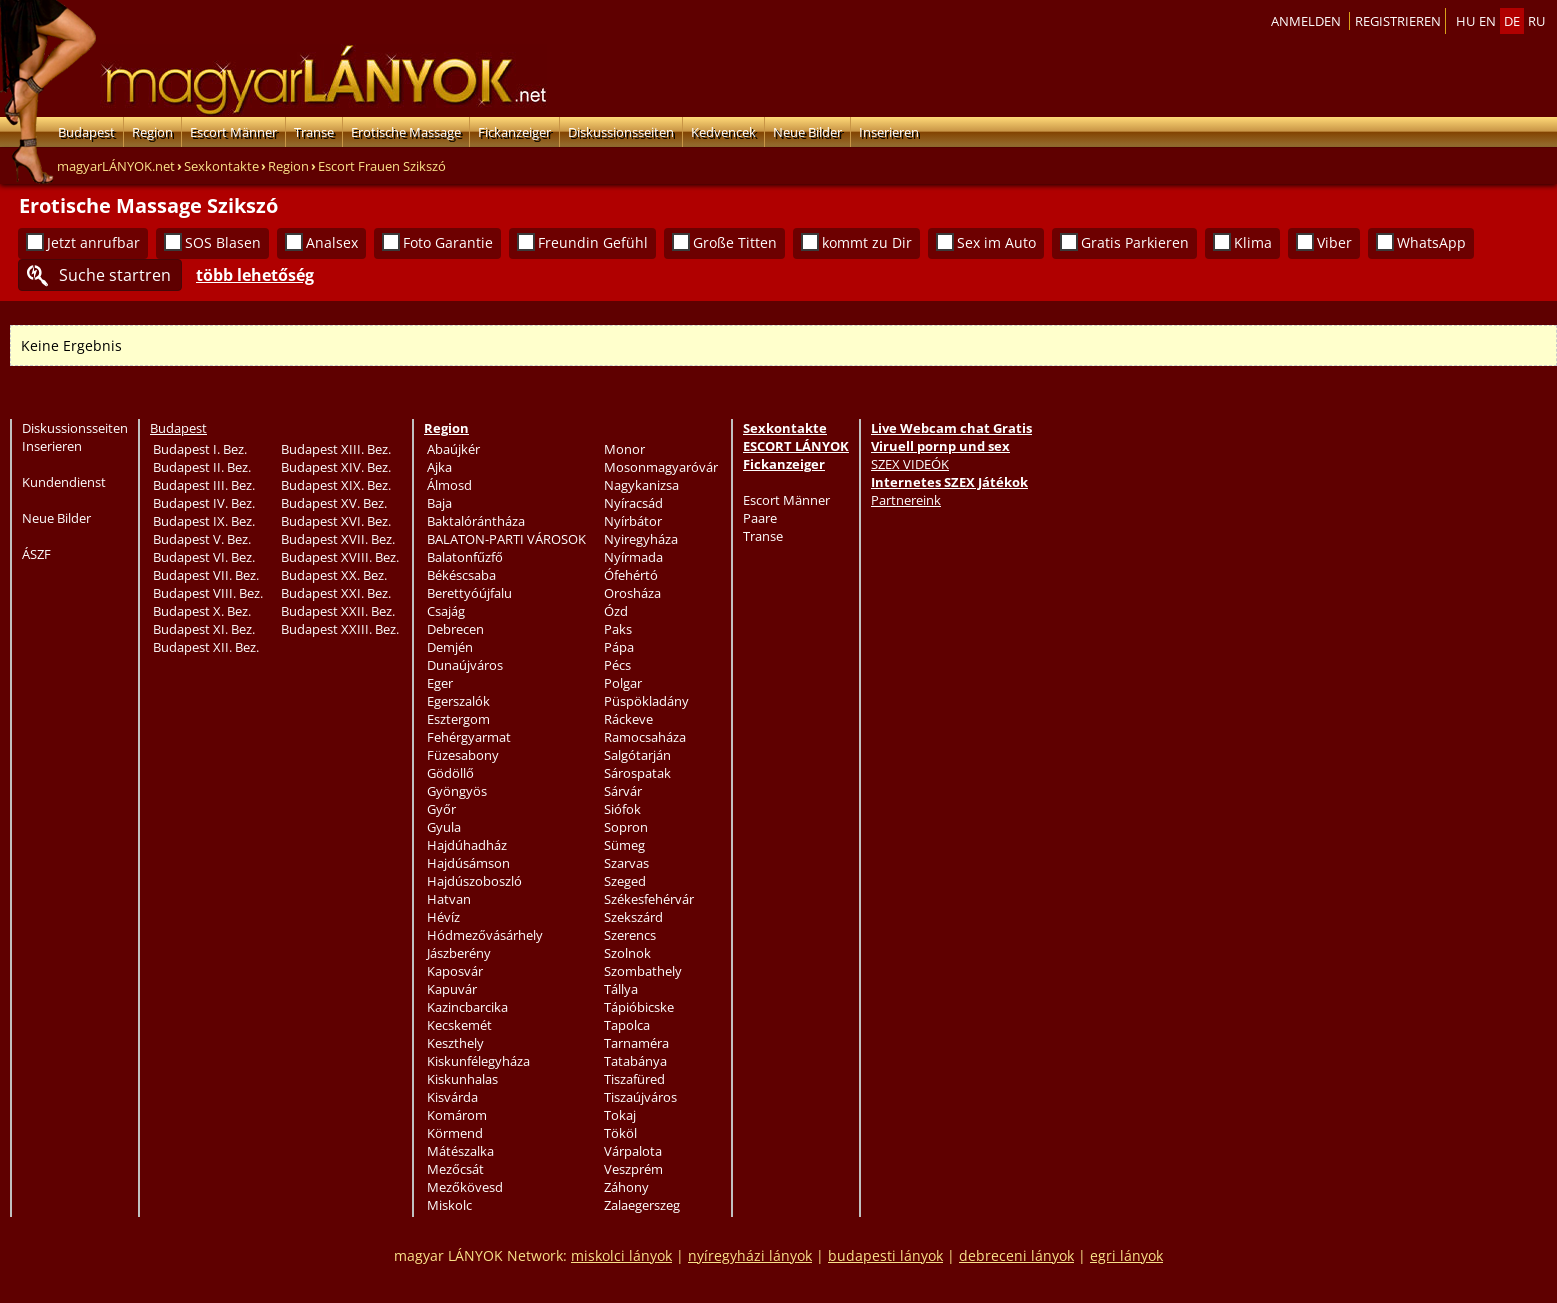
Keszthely (455, 1043)
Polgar (623, 683)
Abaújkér (453, 449)
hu (1465, 21)
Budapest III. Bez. (204, 485)
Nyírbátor (633, 521)
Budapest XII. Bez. (206, 647)
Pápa (619, 647)
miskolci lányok (621, 1255)
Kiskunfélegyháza (478, 1061)
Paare (760, 518)
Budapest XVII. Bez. (338, 539)
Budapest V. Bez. (202, 539)
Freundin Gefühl (593, 242)
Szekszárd (633, 917)
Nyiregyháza (641, 539)
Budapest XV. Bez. (334, 503)
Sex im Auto (996, 242)
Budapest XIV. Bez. (336, 467)
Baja (439, 503)
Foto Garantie (448, 242)
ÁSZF (36, 554)
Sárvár (623, 791)
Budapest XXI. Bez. (336, 593)
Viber (1334, 242)
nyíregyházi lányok (750, 1255)
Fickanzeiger (514, 132)
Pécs (617, 665)
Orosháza (632, 593)
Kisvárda (452, 1097)
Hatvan (449, 899)
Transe (314, 132)
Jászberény (459, 953)
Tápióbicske (639, 1007)
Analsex (332, 242)
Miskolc (449, 1205)
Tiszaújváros (640, 1097)
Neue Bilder (807, 132)
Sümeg (624, 845)
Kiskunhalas (462, 1079)
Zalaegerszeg (642, 1205)
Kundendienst (64, 482)
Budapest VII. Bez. (206, 575)
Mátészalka (460, 1151)
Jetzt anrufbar (93, 242)
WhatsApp (1431, 242)
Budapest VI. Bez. (204, 557)
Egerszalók (458, 701)
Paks (618, 629)
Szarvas (626, 863)
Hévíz (443, 917)
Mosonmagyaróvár (661, 467)
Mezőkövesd (465, 1187)
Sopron (626, 827)
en (1487, 21)
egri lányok (1126, 1255)
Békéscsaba (461, 575)
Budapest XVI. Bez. (336, 521)
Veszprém (633, 1169)
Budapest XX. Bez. (334, 575)
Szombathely (643, 971)
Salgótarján (637, 755)
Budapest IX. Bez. (204, 521)
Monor (624, 449)
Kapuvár (452, 989)
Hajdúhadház (467, 845)
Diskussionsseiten (621, 132)
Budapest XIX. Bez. (336, 485)
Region (152, 132)
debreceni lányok (1016, 1255)
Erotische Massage (406, 132)
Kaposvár (455, 971)
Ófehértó (631, 575)
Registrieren (1398, 21)
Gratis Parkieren (1135, 242)
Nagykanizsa (641, 485)
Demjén (450, 647)
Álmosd (449, 485)
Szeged (625, 881)
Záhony (626, 1187)
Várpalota (633, 1151)
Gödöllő (450, 773)
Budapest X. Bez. (202, 611)
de (1512, 21)
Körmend (455, 1133)
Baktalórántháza (476, 521)
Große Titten (735, 242)
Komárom (457, 1115)
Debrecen (455, 629)
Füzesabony (463, 755)
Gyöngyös (457, 791)
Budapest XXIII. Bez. (340, 629)
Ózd (616, 611)
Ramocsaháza (645, 737)
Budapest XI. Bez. (204, 629)
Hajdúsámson (468, 863)
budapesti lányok (885, 1255)
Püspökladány (646, 701)
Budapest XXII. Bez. (338, 611)
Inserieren (889, 132)
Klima (1253, 242)
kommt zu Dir (867, 242)
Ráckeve (628, 719)
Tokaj (620, 1115)
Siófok (622, 809)
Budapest (86, 132)
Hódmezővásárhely (485, 935)
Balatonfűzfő (465, 557)
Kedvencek (723, 132)
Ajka (439, 467)
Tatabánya (635, 1061)
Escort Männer (233, 132)
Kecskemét (459, 1025)
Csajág (446, 611)
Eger (440, 683)
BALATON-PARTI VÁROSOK (506, 539)
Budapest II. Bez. (202, 467)
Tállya (621, 989)
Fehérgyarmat (469, 737)
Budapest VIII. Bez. (208, 593)
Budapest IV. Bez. (204, 503)
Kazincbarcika (467, 1007)
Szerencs (630, 935)
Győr (441, 809)
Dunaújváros (465, 665)
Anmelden (1306, 21)
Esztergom (458, 719)
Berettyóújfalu (469, 593)
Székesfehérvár (649, 899)
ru (1536, 21)
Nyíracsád (633, 503)
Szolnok (627, 953)
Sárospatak (637, 773)
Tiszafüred (634, 1079)
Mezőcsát (455, 1169)
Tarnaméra (636, 1043)
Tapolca (627, 1025)
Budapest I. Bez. (200, 449)
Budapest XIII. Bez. (336, 449)
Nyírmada (633, 557)
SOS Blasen (223, 242)
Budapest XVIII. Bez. (340, 557)
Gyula (444, 827)
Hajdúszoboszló (474, 881)
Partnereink (906, 500)
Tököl (620, 1133)
